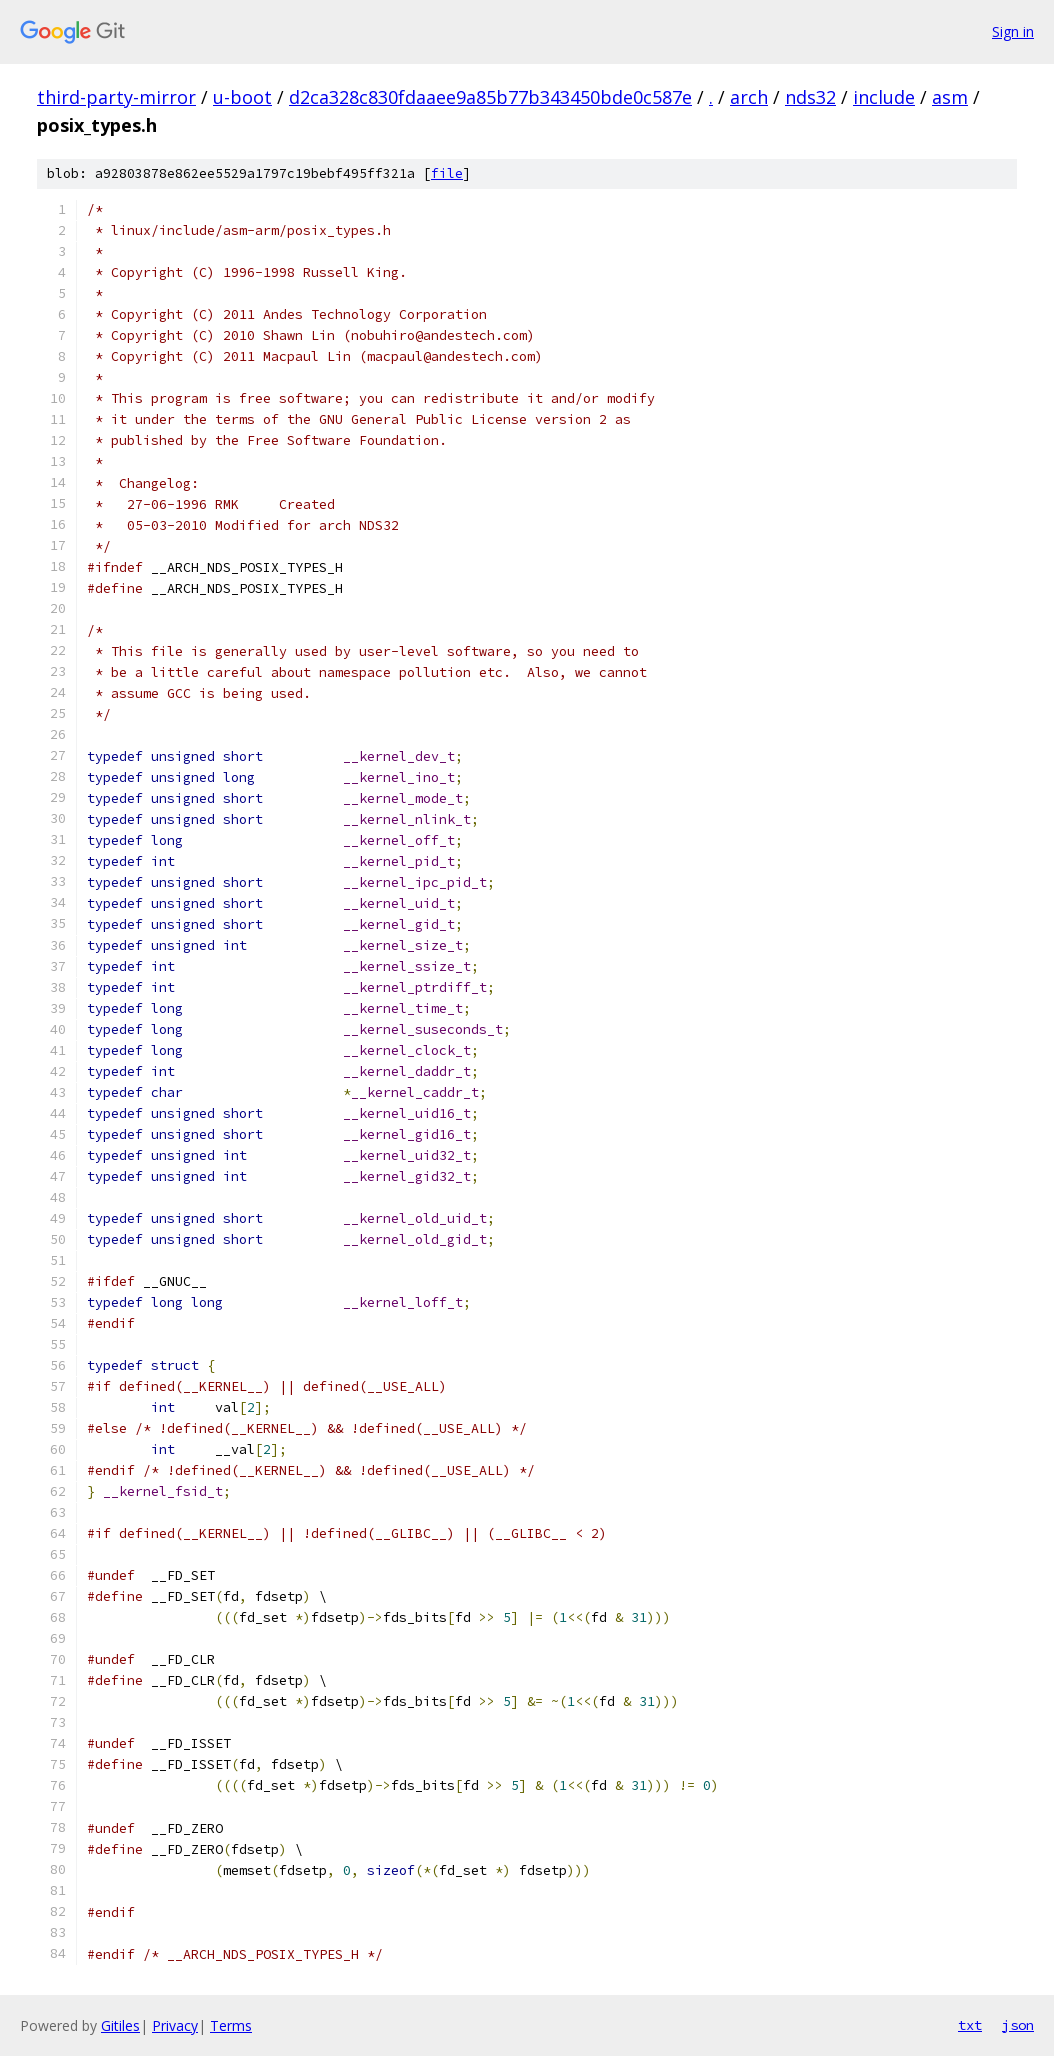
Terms (231, 2025)
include (884, 97)
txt (970, 2025)
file (447, 173)
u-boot (242, 97)
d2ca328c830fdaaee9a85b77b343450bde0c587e (490, 97)
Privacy (175, 2025)
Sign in (1013, 31)
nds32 (810, 97)
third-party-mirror (116, 97)
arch (749, 97)
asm (950, 97)
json (1018, 2025)
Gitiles (120, 2025)
